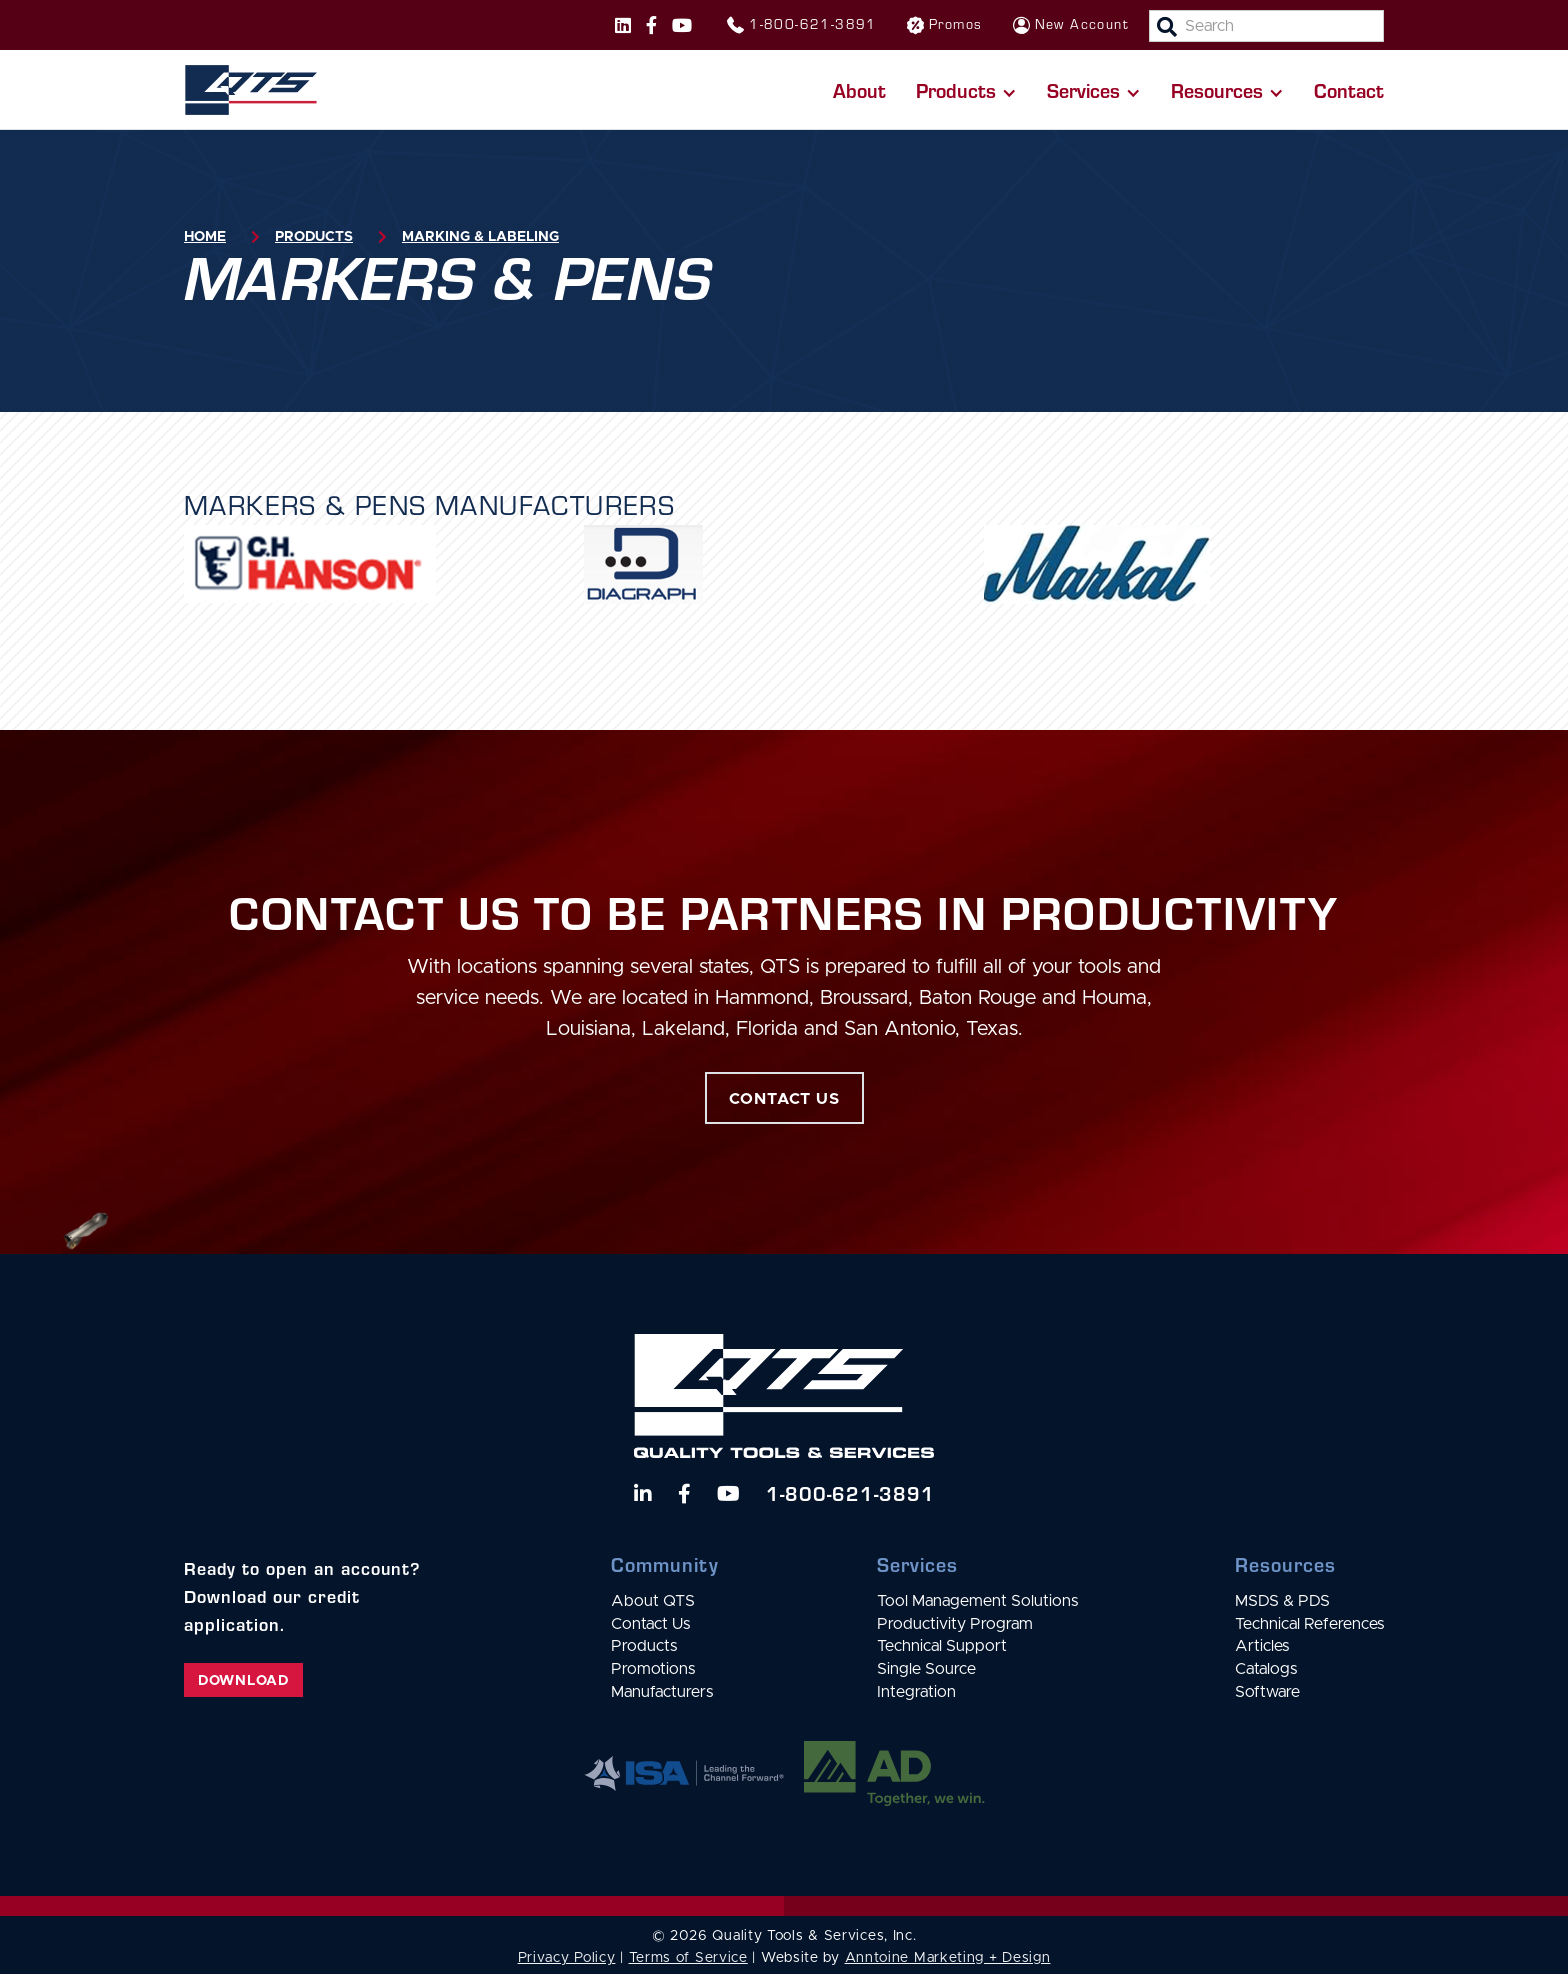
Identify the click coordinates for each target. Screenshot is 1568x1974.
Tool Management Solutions (977, 1601)
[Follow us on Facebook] (651, 25)
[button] (966, 90)
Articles (1262, 1646)
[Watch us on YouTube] (728, 1494)
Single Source (926, 1669)
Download (243, 1681)
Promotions (653, 1669)
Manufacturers (662, 1692)
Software (1267, 1692)
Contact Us (650, 1624)
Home (205, 237)
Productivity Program (955, 1624)
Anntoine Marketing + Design (948, 1958)
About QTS (653, 1601)
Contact (1349, 90)
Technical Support (942, 1646)
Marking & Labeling (480, 237)
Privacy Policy (567, 1958)
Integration (916, 1692)
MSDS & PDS (1282, 1601)
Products (314, 237)
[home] (250, 90)
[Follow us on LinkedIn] (643, 1494)
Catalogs (1266, 1669)
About (859, 90)
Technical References (1309, 1624)
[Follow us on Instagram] (623, 25)
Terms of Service (688, 1958)
